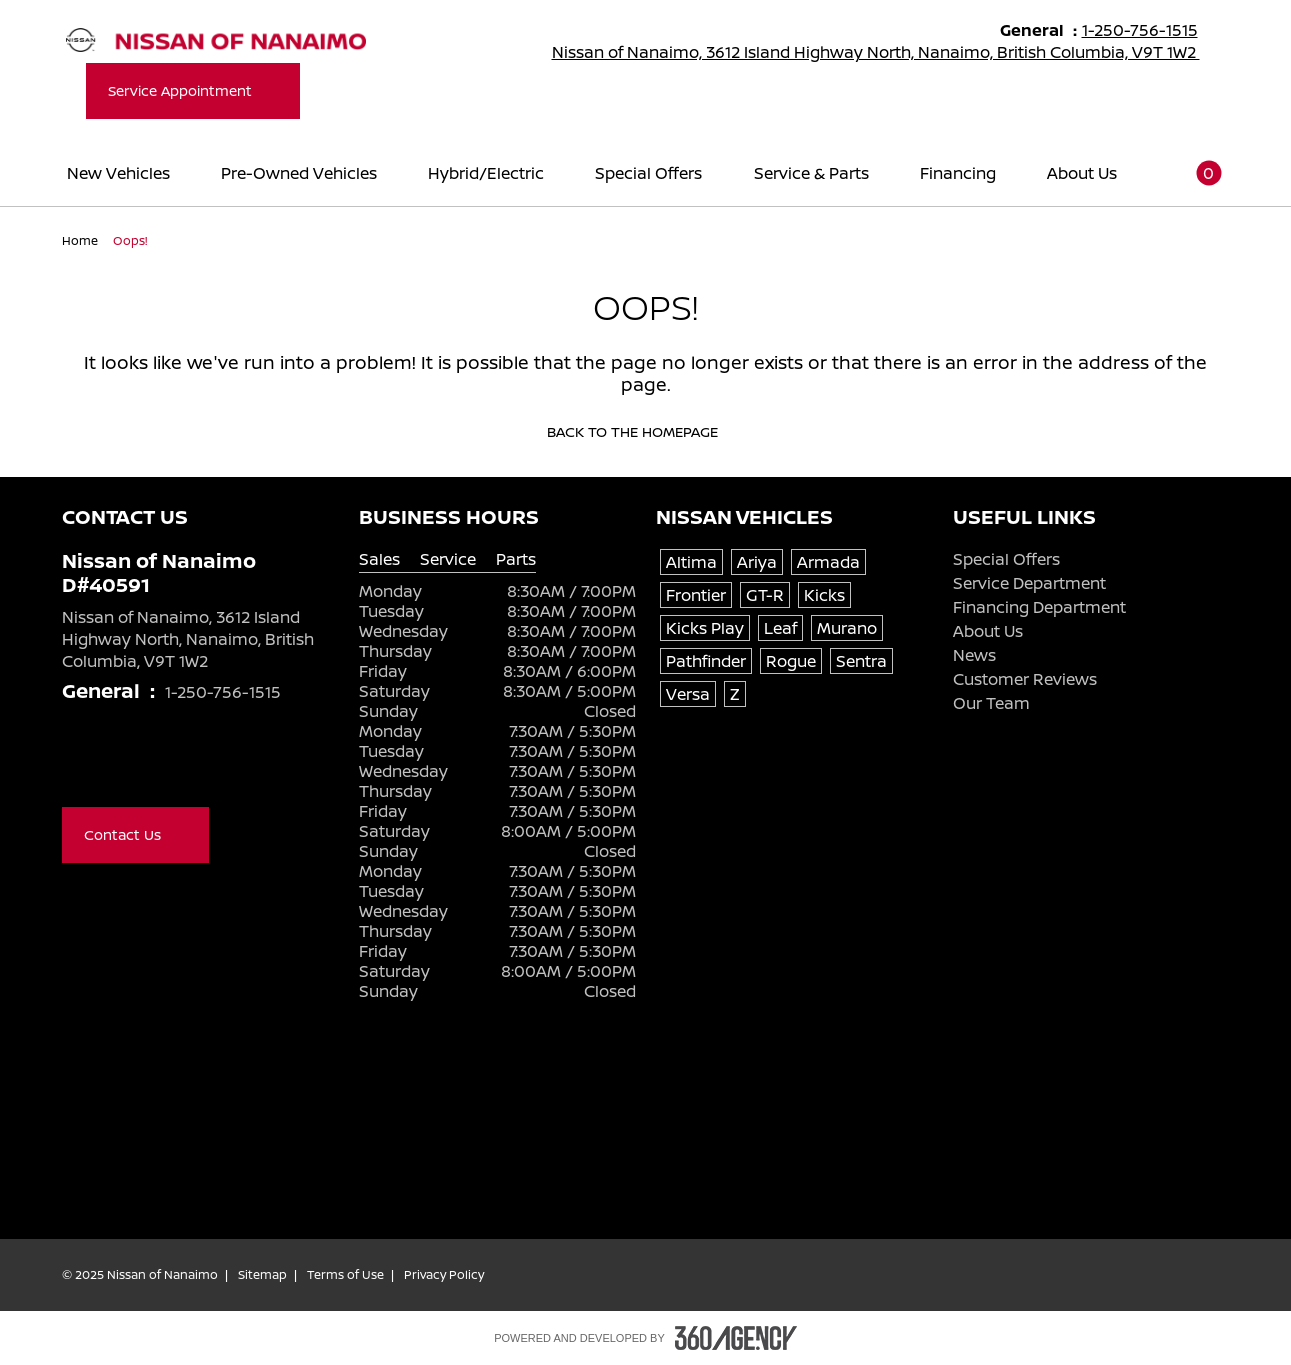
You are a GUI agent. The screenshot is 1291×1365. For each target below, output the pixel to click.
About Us (988, 631)
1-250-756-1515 (1149, 30)
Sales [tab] (379, 559)
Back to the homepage (645, 432)
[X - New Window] (114, 765)
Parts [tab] (516, 559)
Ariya (757, 562)
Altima (691, 562)
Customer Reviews (1025, 679)
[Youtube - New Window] (154, 765)
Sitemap (262, 1275)
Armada (828, 562)
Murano (847, 628)
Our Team (991, 703)
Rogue (791, 661)
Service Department (1029, 583)
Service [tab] (448, 559)
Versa (688, 694)
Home (81, 240)
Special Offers (1006, 559)
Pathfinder (706, 661)
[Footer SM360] (736, 1338)
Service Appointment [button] (193, 90)
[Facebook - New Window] (74, 765)
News (974, 655)
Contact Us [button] (135, 834)
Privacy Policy (444, 1275)
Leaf (780, 628)
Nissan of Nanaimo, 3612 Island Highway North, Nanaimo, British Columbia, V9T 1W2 (889, 52)
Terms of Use (345, 1275)
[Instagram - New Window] (194, 765)
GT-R (765, 595)
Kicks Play (705, 628)
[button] (1196, 172)
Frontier (696, 595)
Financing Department (1039, 607)
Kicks (824, 595)
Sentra (861, 661)
